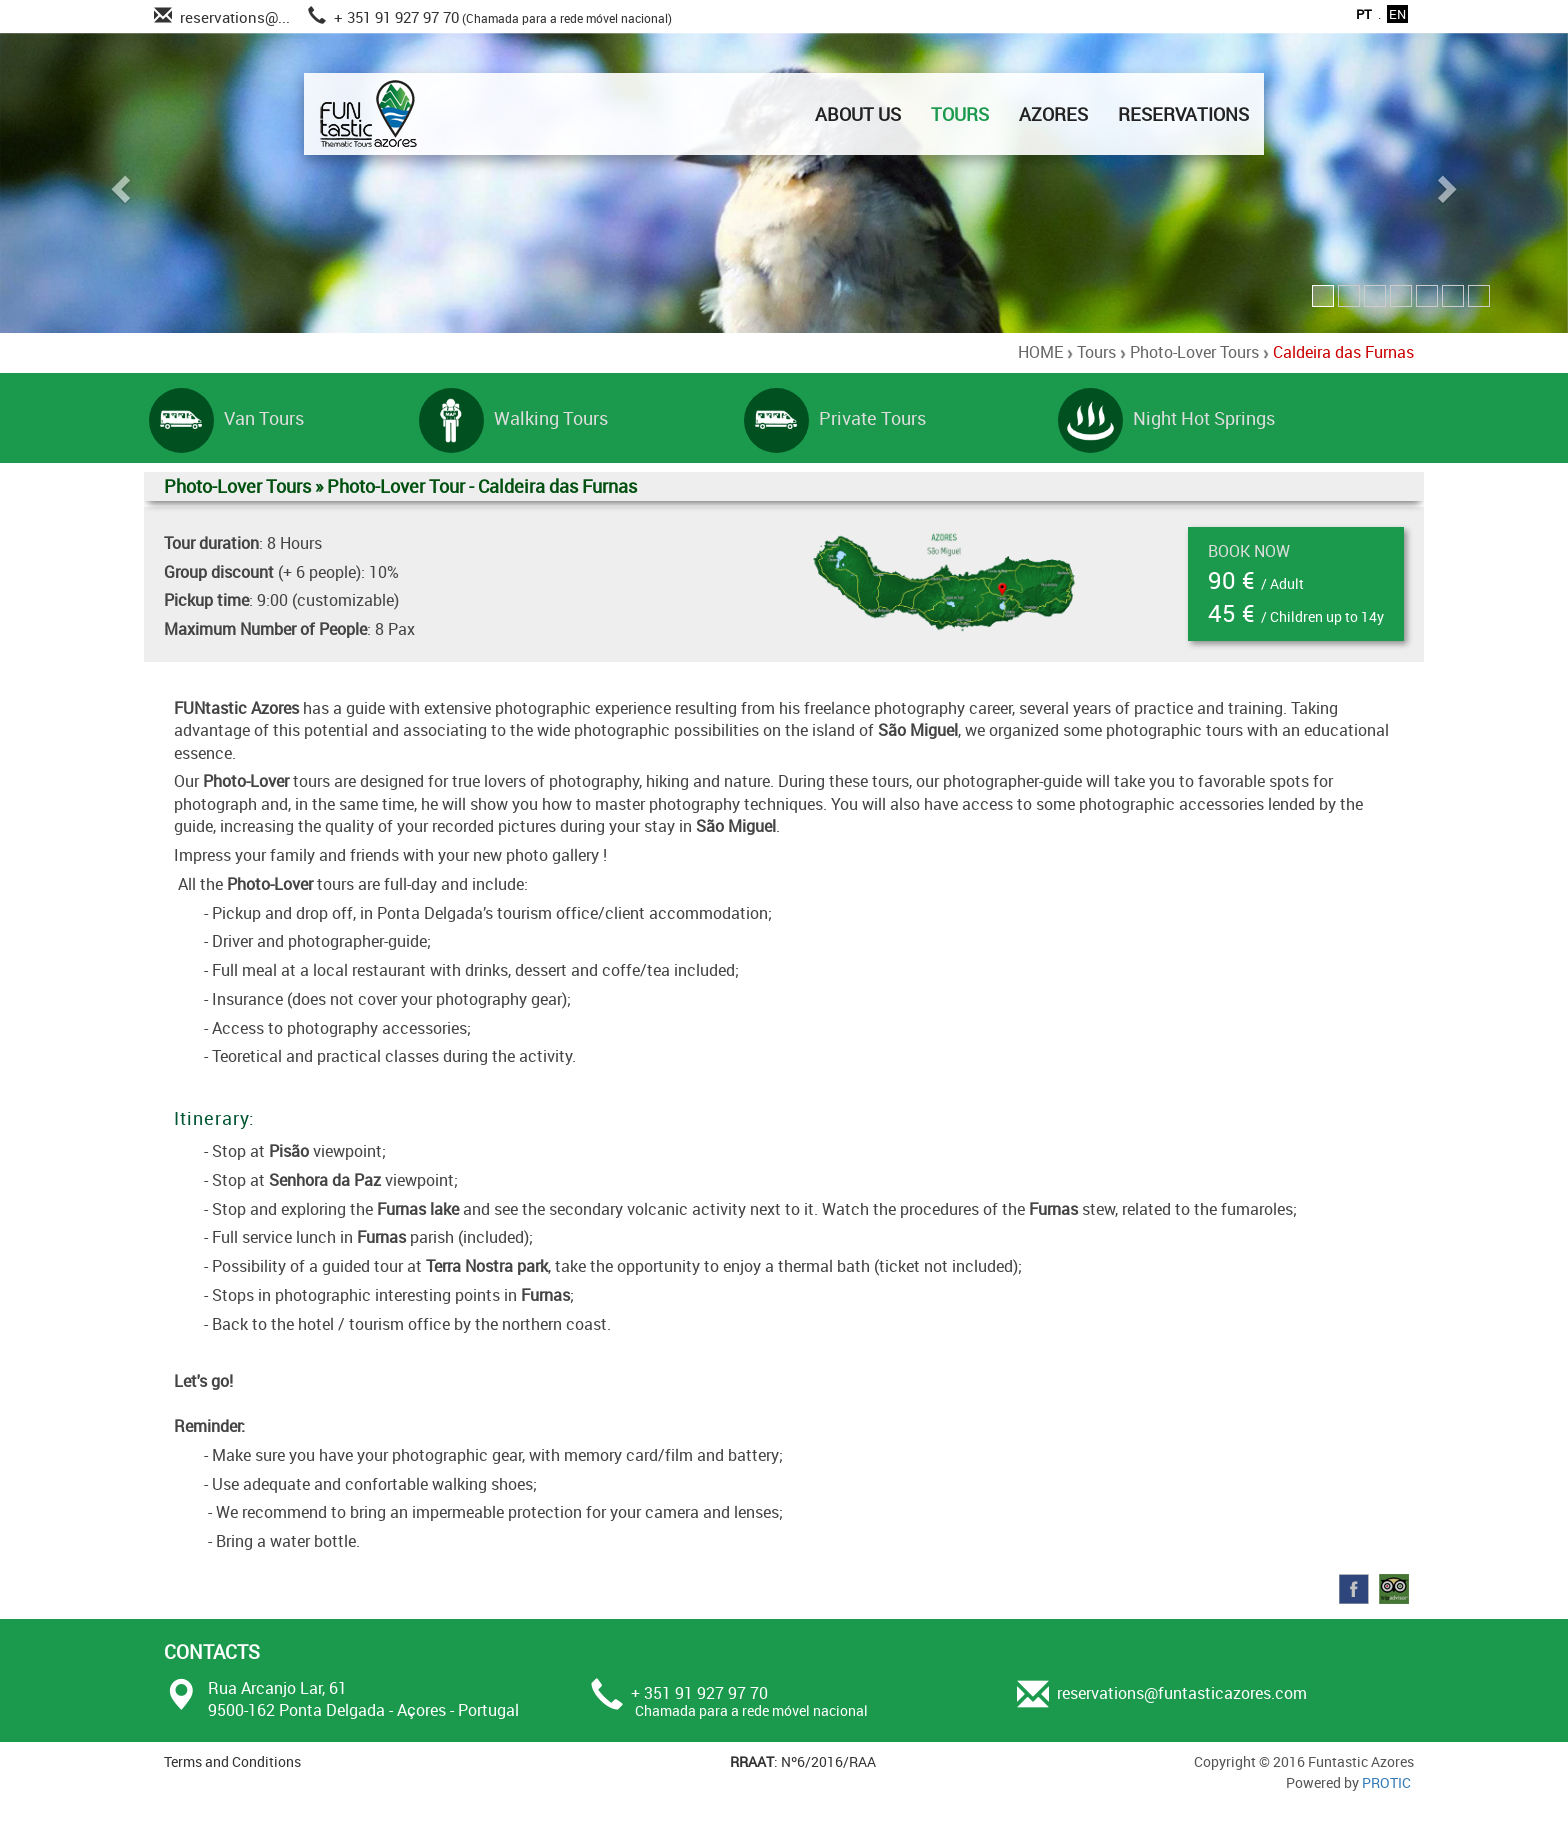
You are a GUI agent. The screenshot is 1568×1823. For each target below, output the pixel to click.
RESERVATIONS (1183, 114)
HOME (1040, 352)
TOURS (960, 114)
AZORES (1053, 114)
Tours (1096, 352)
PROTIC (1386, 1782)
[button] (117, 183)
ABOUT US (858, 114)
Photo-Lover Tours (1194, 352)
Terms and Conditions (232, 1761)
